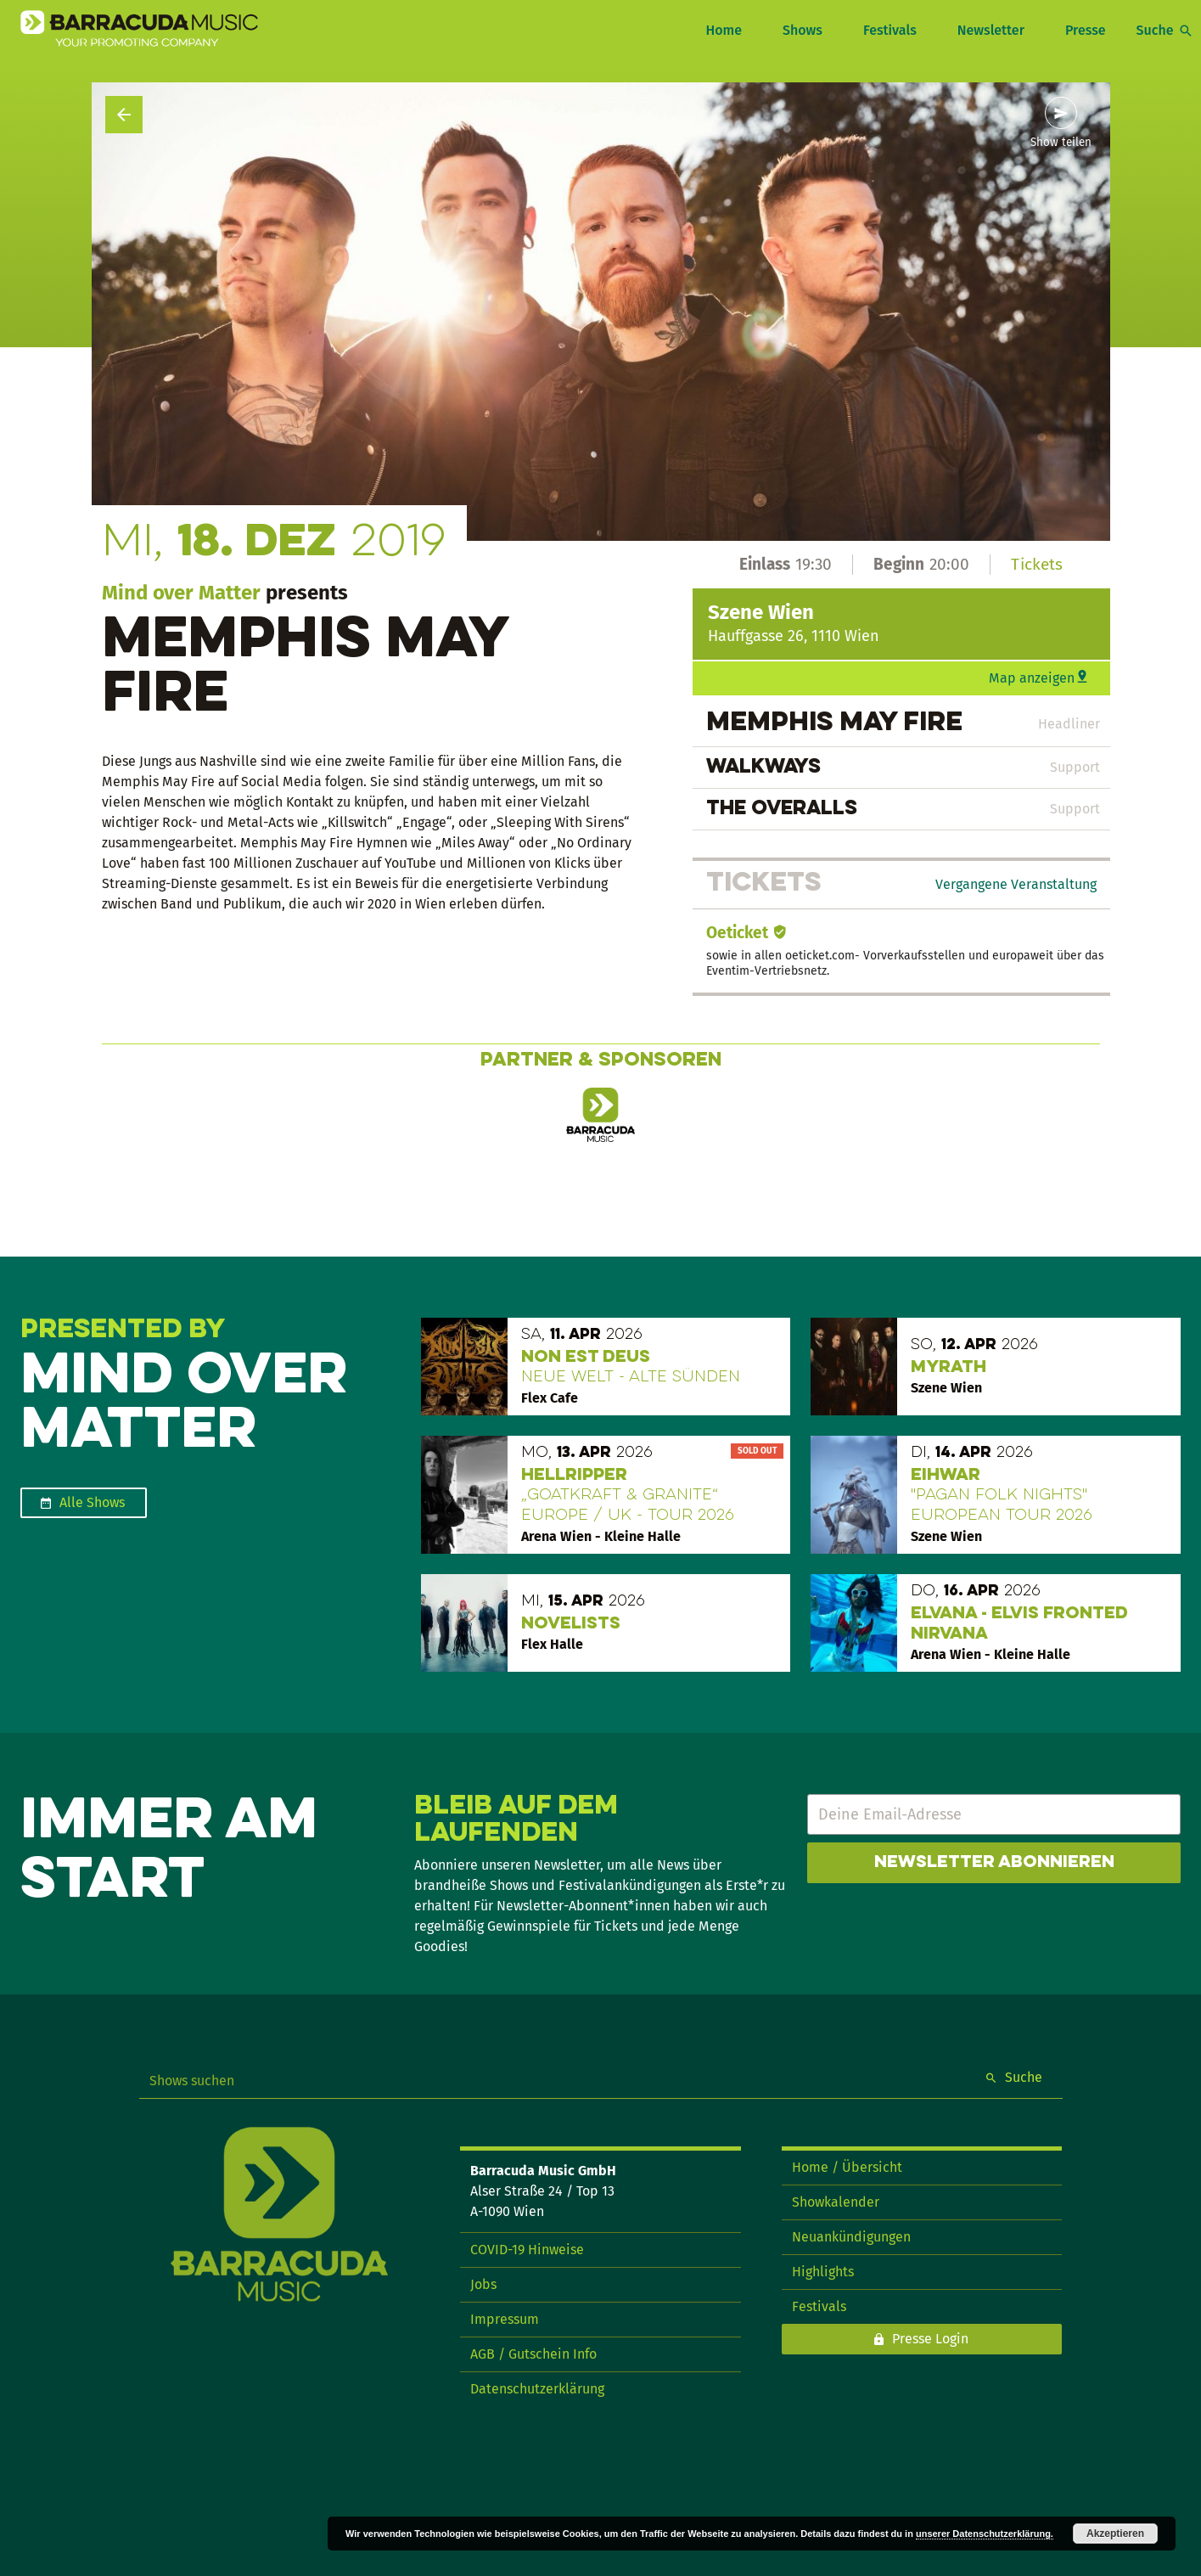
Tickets (1037, 564)
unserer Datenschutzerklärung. (984, 2533)
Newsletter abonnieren (994, 1862)
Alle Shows (92, 1502)
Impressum (504, 2319)
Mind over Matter (181, 593)
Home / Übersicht (847, 2167)
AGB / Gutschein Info (533, 2354)
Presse (1085, 30)
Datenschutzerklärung (537, 2389)
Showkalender (835, 2202)
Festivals (890, 30)
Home (723, 30)
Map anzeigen (1032, 678)
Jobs (483, 2284)
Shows (802, 30)
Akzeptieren (1115, 2533)
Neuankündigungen (851, 2237)
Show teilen (1061, 142)
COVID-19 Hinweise (527, 2249)
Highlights (823, 2272)
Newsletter (990, 30)
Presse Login (930, 2339)
